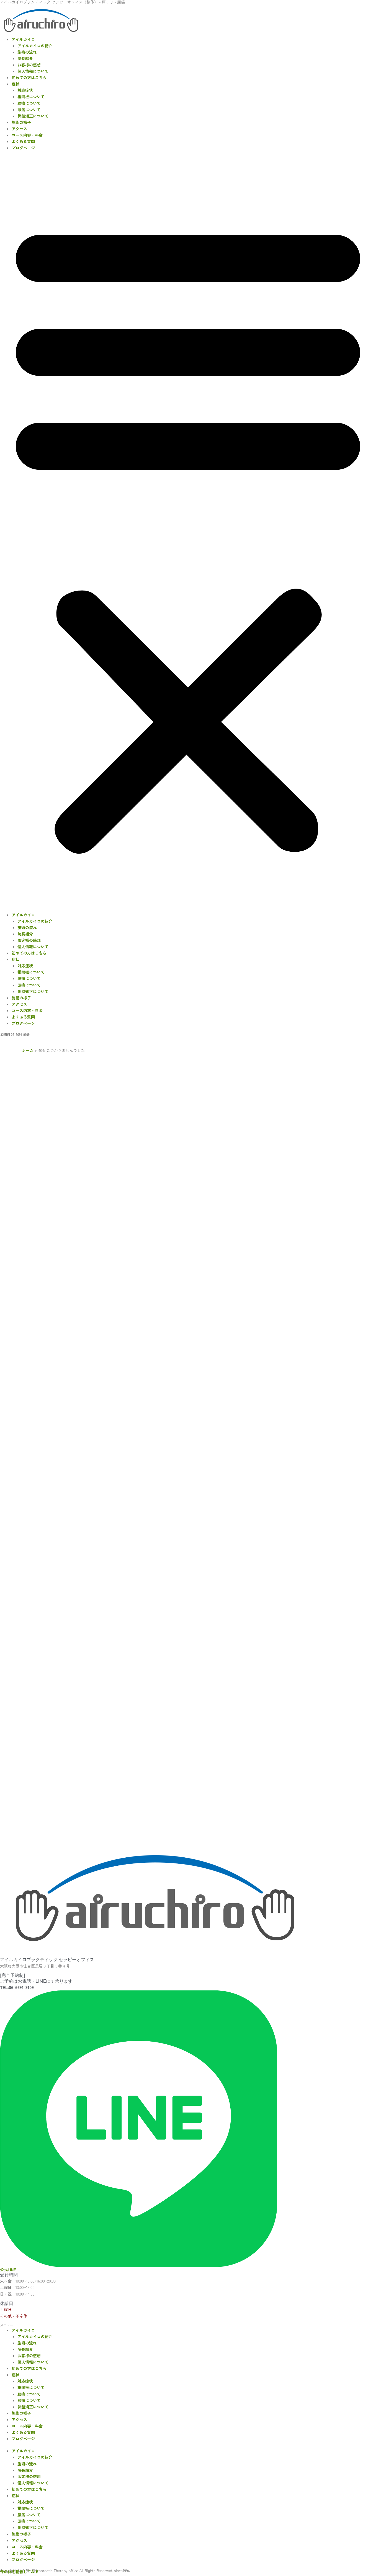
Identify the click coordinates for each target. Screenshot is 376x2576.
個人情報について (32, 71)
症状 (15, 84)
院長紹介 (25, 58)
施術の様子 (21, 122)
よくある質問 (23, 141)
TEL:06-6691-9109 (17, 1987)
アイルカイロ (23, 39)
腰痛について (29, 103)
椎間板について (31, 96)
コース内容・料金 (27, 135)
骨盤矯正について (32, 116)
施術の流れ (27, 52)
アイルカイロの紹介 (34, 45)
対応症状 (25, 90)
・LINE (5, 1034)
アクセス (19, 128)
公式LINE (8, 2269)
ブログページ (23, 147)
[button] (188, 534)
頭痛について (29, 109)
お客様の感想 (29, 64)
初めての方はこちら (29, 77)
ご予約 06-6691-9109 (15, 1034)
